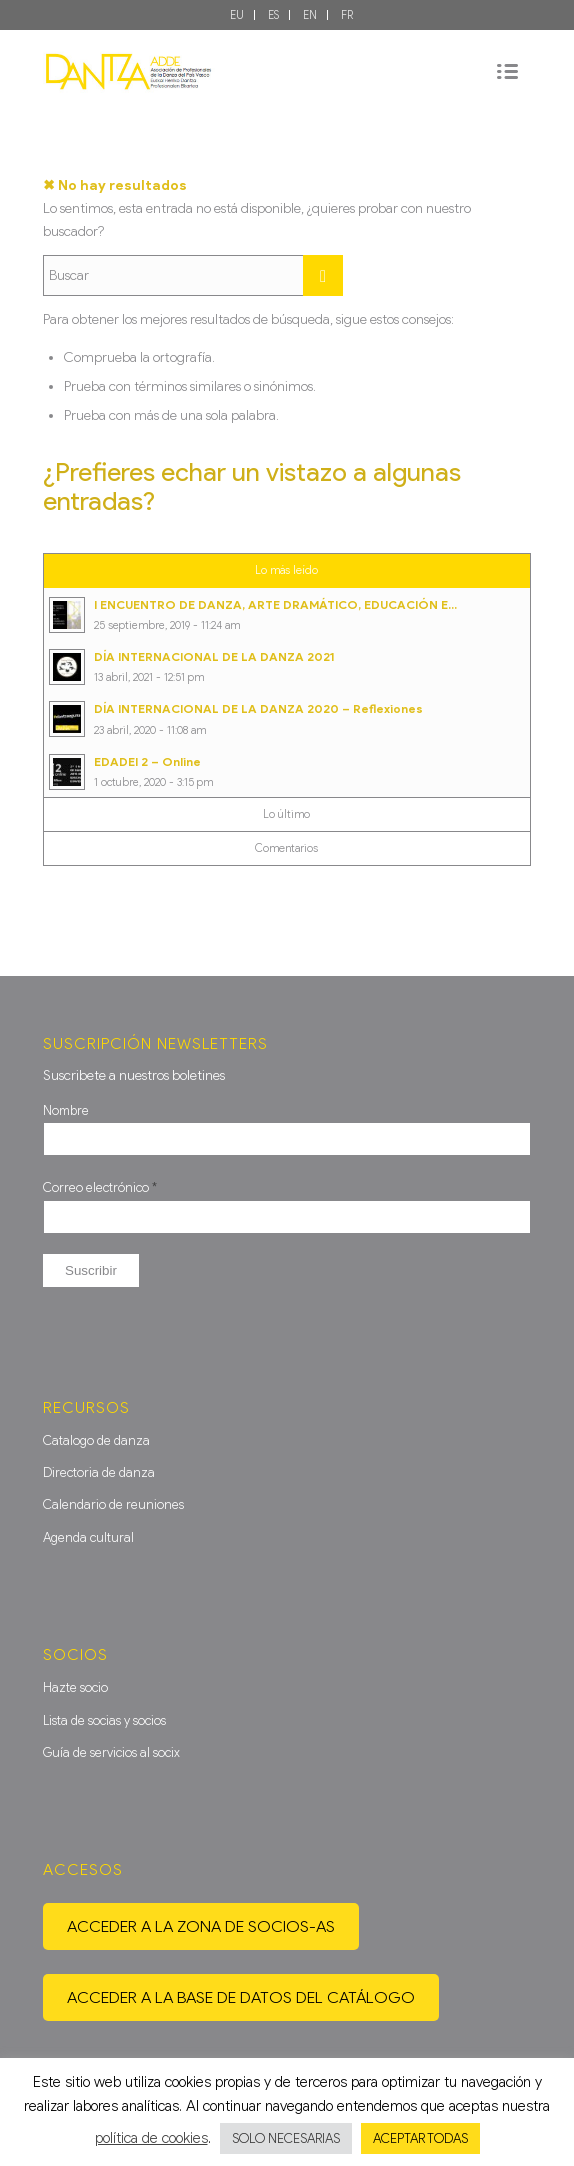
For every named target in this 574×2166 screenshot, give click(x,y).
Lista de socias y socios (104, 1720)
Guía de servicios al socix (111, 1752)
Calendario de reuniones (113, 1504)
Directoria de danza (99, 1472)
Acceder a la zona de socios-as (201, 1926)
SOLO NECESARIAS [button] (286, 2138)
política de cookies (151, 2138)
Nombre (66, 1110)
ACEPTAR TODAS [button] (420, 2138)
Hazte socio (75, 1687)
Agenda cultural (88, 1537)
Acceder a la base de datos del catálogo (241, 1997)
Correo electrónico (100, 1187)
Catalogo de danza (96, 1440)
